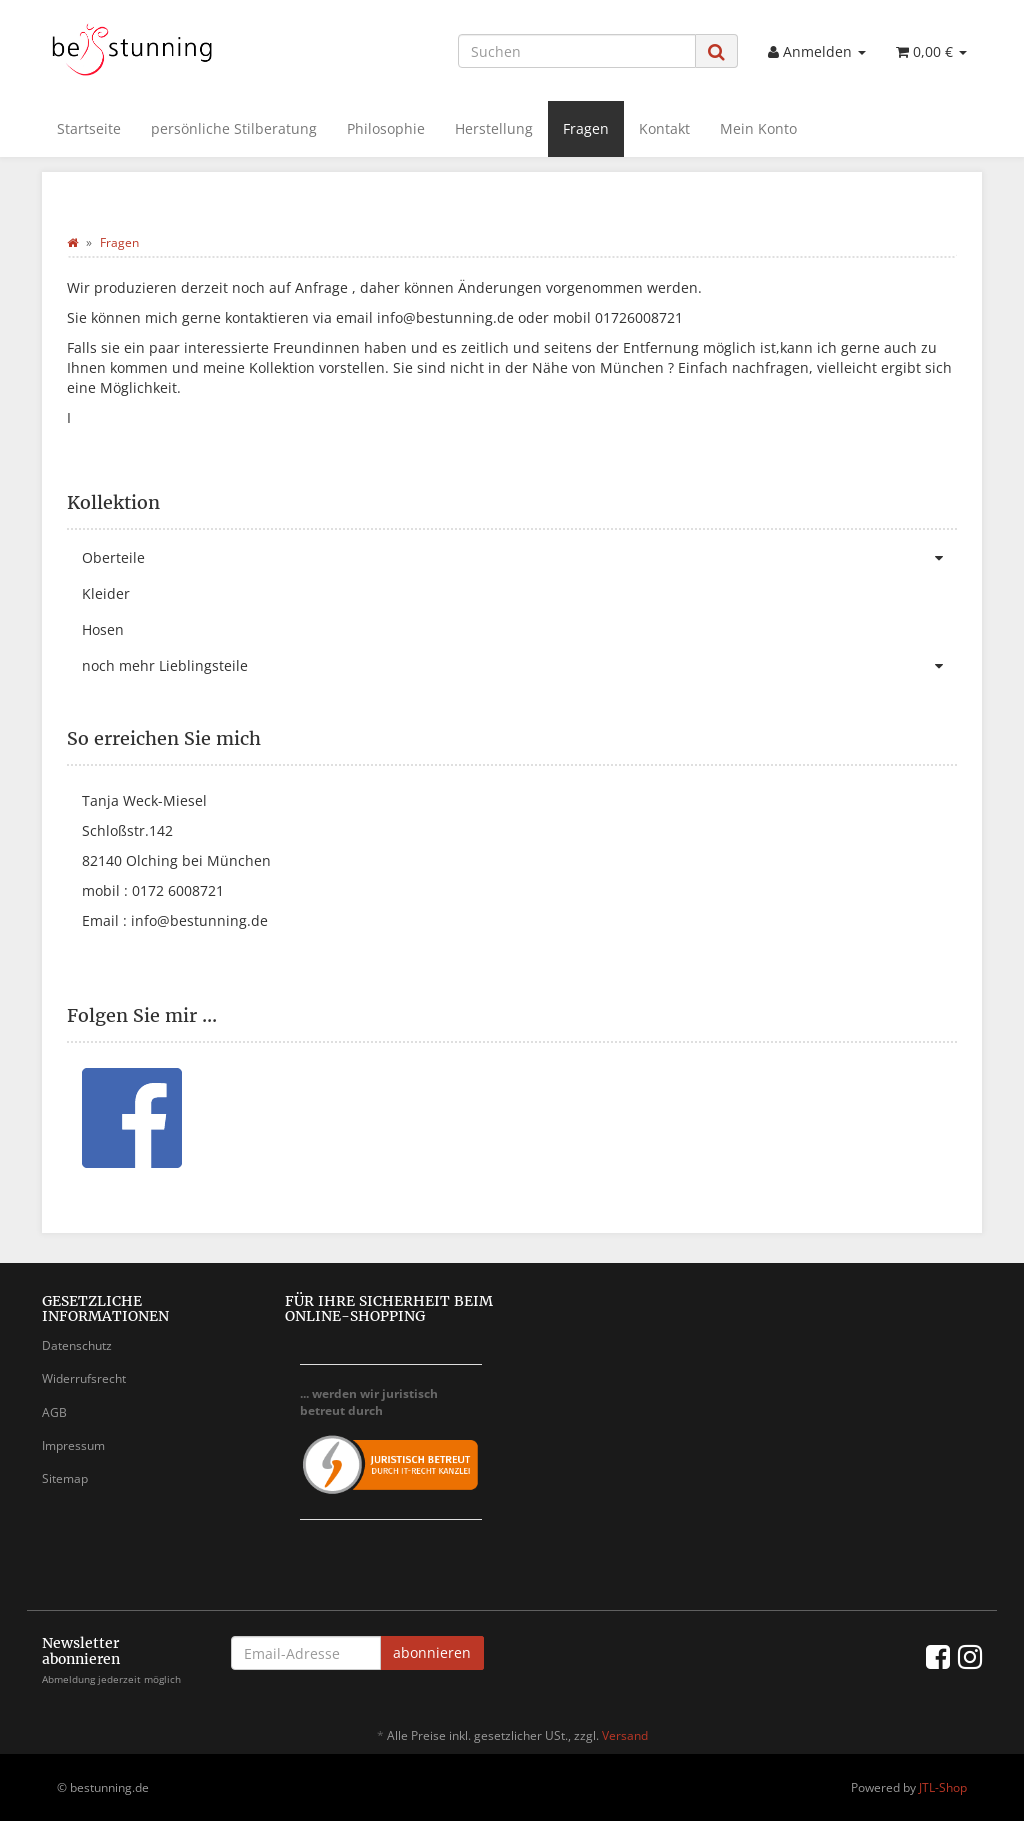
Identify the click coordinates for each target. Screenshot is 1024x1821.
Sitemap (65, 1478)
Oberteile (519, 558)
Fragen (586, 128)
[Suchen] (577, 51)
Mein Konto (758, 128)
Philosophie (386, 128)
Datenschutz (77, 1345)
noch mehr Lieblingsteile (519, 666)
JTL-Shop (943, 1787)
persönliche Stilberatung (234, 128)
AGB (54, 1412)
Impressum (73, 1445)
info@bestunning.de (199, 920)
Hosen (103, 629)
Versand (625, 1735)
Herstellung (494, 128)
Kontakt (664, 128)
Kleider (106, 593)
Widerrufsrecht (84, 1378)
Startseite (89, 128)
